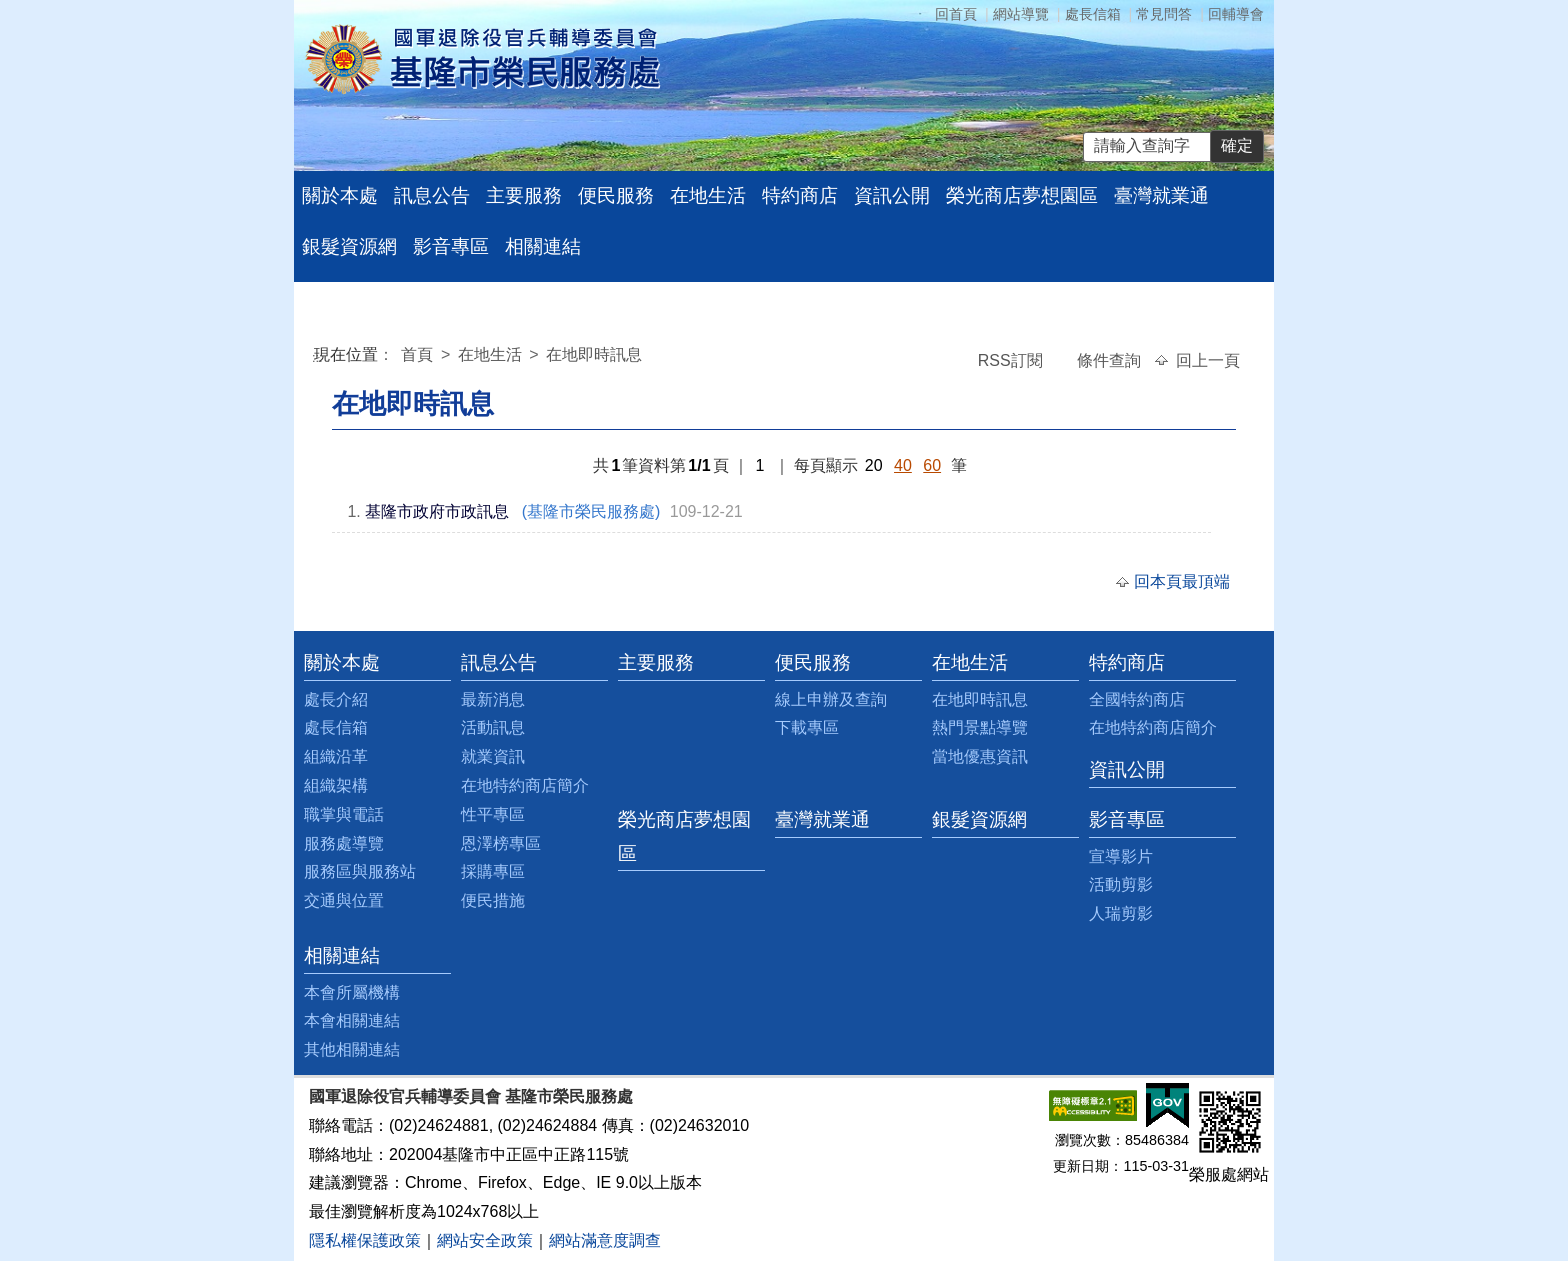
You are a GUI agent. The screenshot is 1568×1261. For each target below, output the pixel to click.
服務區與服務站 (360, 871)
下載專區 (807, 727)
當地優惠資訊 (980, 756)
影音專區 (451, 246)
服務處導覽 (344, 843)
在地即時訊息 (594, 354)
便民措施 (493, 900)
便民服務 (616, 195)
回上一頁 (1208, 360)
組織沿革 (336, 756)
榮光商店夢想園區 (1022, 195)
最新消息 (493, 699)
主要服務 (524, 195)
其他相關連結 (352, 1049)
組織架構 (336, 785)
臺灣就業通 (1161, 195)
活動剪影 (1121, 884)
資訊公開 (892, 195)
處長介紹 (336, 699)
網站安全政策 (485, 1240)
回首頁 (956, 14)
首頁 (419, 354)
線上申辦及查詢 (831, 699)
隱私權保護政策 (365, 1240)
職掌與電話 (344, 814)
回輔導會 (1236, 14)
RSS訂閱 (1012, 360)
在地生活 (708, 195)
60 (932, 465)
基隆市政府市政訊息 (437, 511)
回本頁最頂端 (1182, 581)
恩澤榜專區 (501, 843)
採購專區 (493, 871)
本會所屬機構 (352, 992)
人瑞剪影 (1121, 913)
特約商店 (800, 195)
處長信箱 (1093, 14)
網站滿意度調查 (605, 1240)
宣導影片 (1121, 856)
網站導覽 (1021, 14)
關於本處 (340, 195)
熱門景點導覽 (980, 727)
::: (317, 357)
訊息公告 (432, 195)
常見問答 (1164, 14)
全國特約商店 (1137, 699)
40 (903, 465)
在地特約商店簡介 (525, 785)
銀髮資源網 (349, 246)
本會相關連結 (352, 1020)
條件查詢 (1111, 360)
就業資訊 (493, 756)
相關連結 (543, 246)
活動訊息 (493, 727)
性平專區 (493, 814)
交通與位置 (344, 900)
